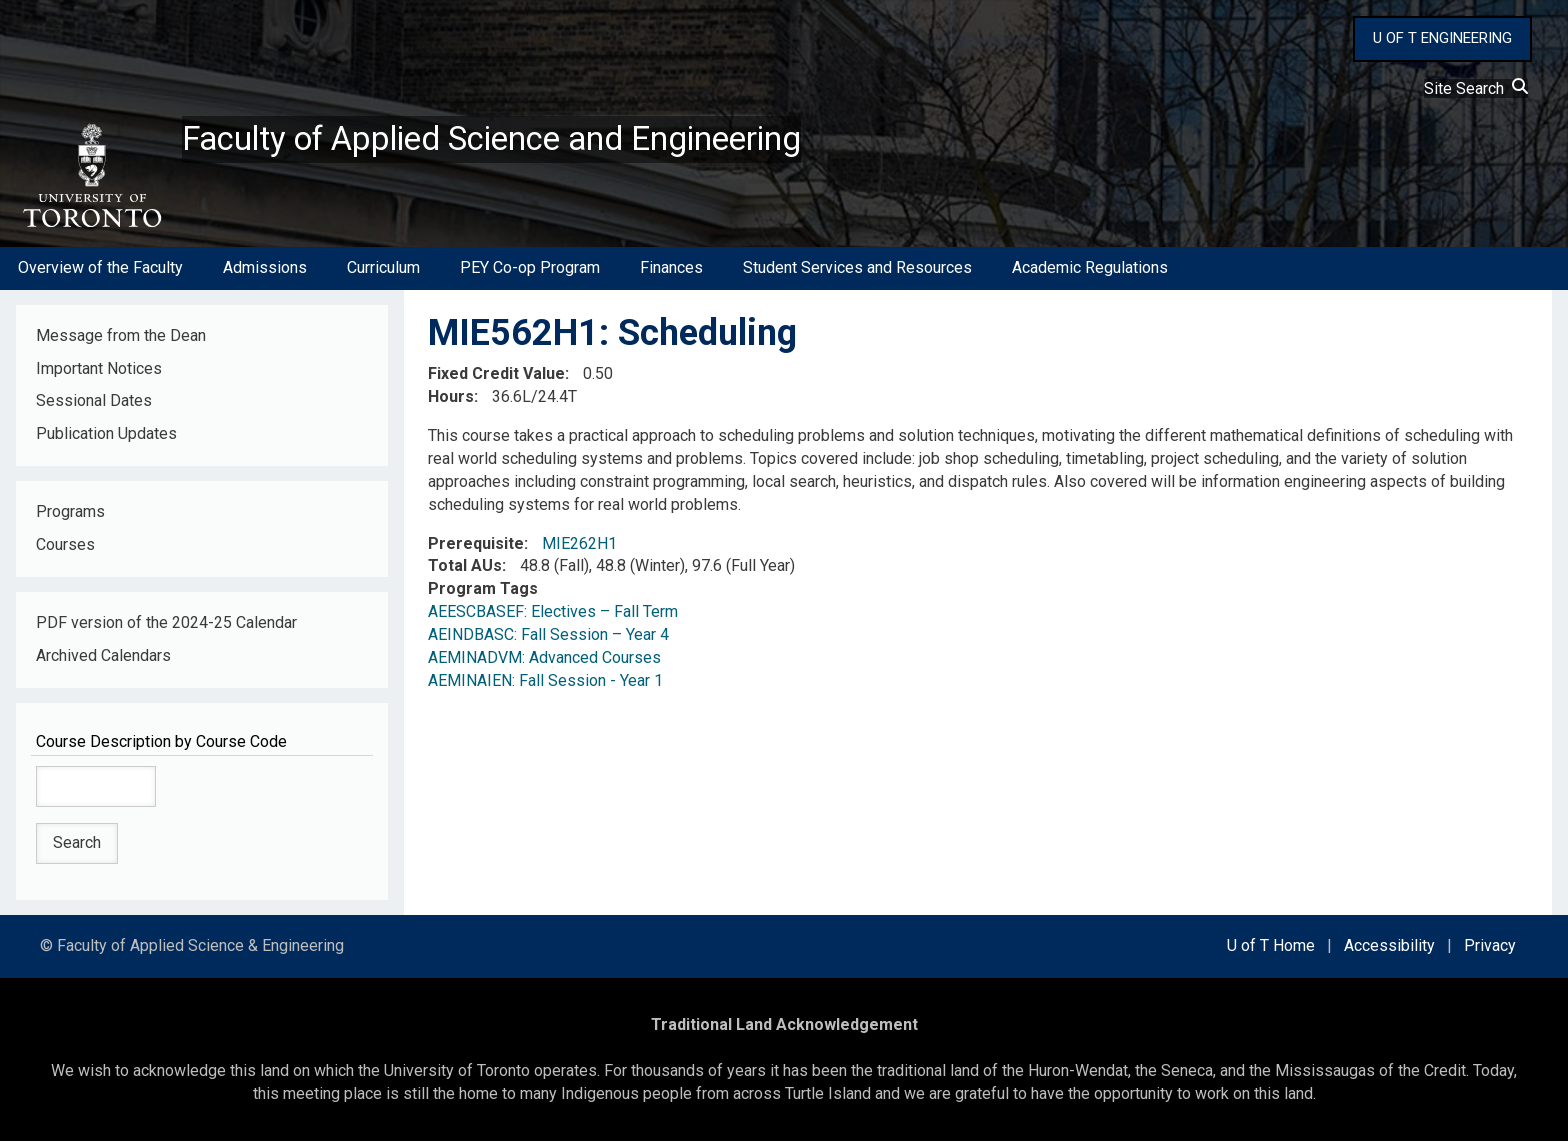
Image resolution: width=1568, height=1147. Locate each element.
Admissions (265, 273)
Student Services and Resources (857, 273)
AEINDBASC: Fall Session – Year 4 (548, 640)
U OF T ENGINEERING (1442, 38)
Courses (65, 550)
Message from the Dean (121, 340)
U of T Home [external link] (1271, 951)
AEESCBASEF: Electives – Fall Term (553, 617)
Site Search (1476, 88)
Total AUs (465, 571)
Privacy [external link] (1490, 951)
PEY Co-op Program (530, 273)
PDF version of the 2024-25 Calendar (166, 628)
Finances (671, 273)
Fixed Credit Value (496, 379)
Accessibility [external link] (1389, 951)
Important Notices (99, 373)
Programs (70, 517)
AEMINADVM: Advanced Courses (544, 663)
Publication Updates (106, 439)
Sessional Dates (94, 406)
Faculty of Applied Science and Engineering (523, 141)
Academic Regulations (1090, 273)
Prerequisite (476, 548)
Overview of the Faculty (100, 273)
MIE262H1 (579, 548)
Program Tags (483, 594)
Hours (451, 402)
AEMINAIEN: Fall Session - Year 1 (545, 686)
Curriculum (383, 273)
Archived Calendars (103, 661)
